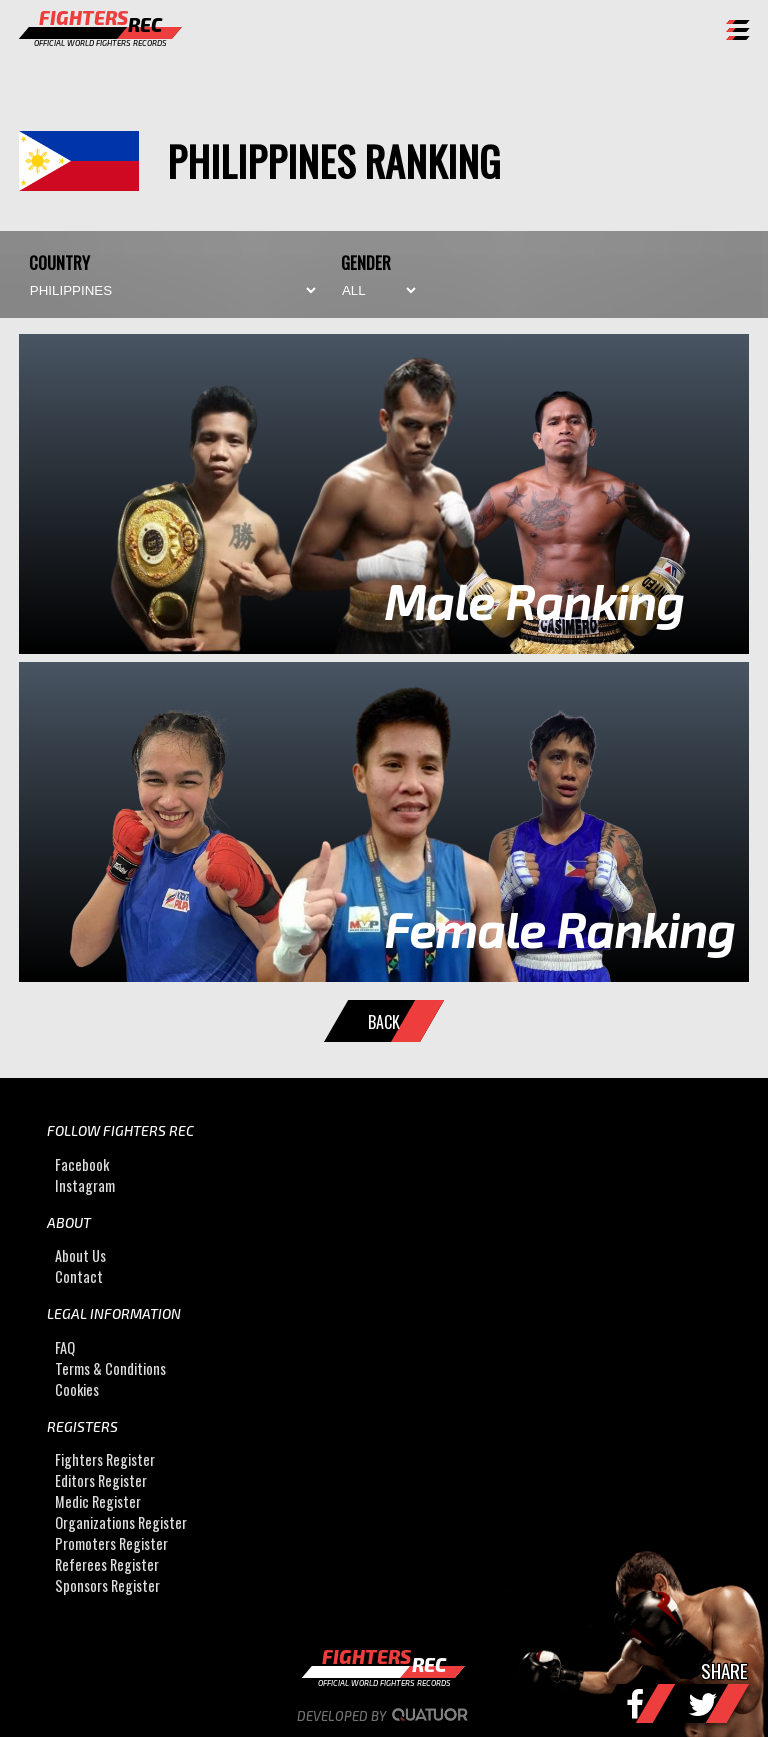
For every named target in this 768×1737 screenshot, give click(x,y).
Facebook (82, 1164)
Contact (79, 1276)
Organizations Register (121, 1522)
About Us (80, 1255)
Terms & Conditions (110, 1368)
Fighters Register (105, 1459)
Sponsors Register (107, 1585)
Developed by (384, 1716)
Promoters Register (111, 1543)
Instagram (85, 1185)
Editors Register (101, 1480)
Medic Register (98, 1501)
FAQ (65, 1347)
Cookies (77, 1389)
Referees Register (107, 1564)
